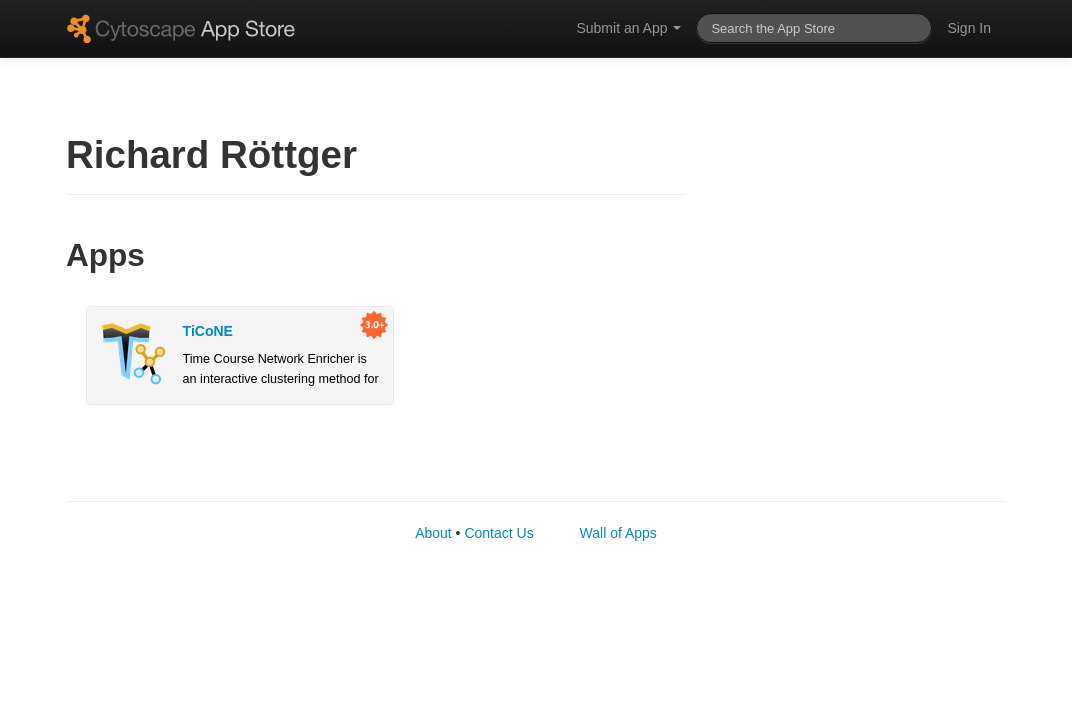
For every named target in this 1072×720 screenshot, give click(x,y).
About (433, 533)
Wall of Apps (618, 533)
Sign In (969, 28)
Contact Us (498, 533)
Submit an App (628, 28)
